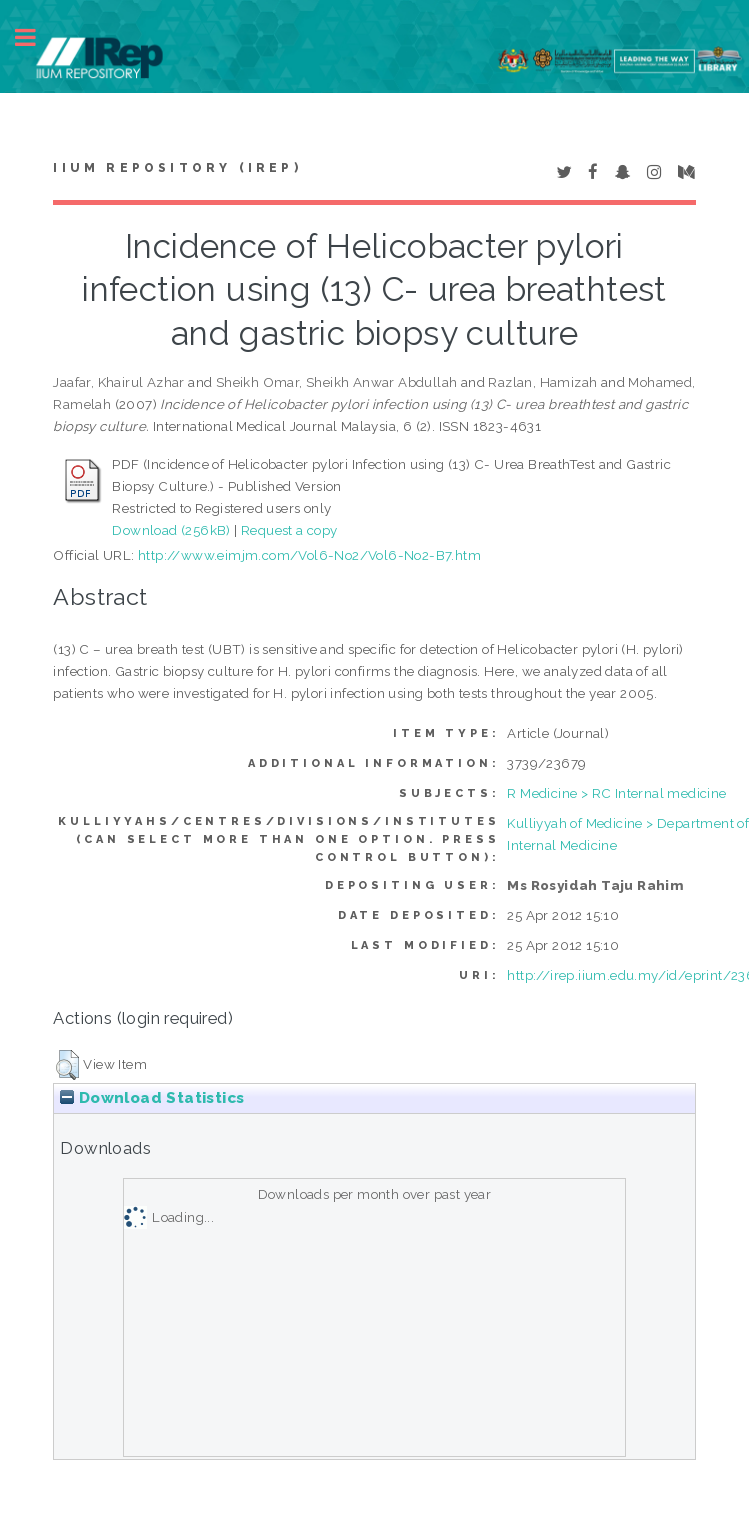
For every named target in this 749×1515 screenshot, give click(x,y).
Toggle (36, 37)
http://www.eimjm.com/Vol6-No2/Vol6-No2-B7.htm (309, 555)
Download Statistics (152, 1098)
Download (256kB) (171, 530)
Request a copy (289, 530)
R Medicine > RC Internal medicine (616, 793)
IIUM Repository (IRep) (177, 168)
